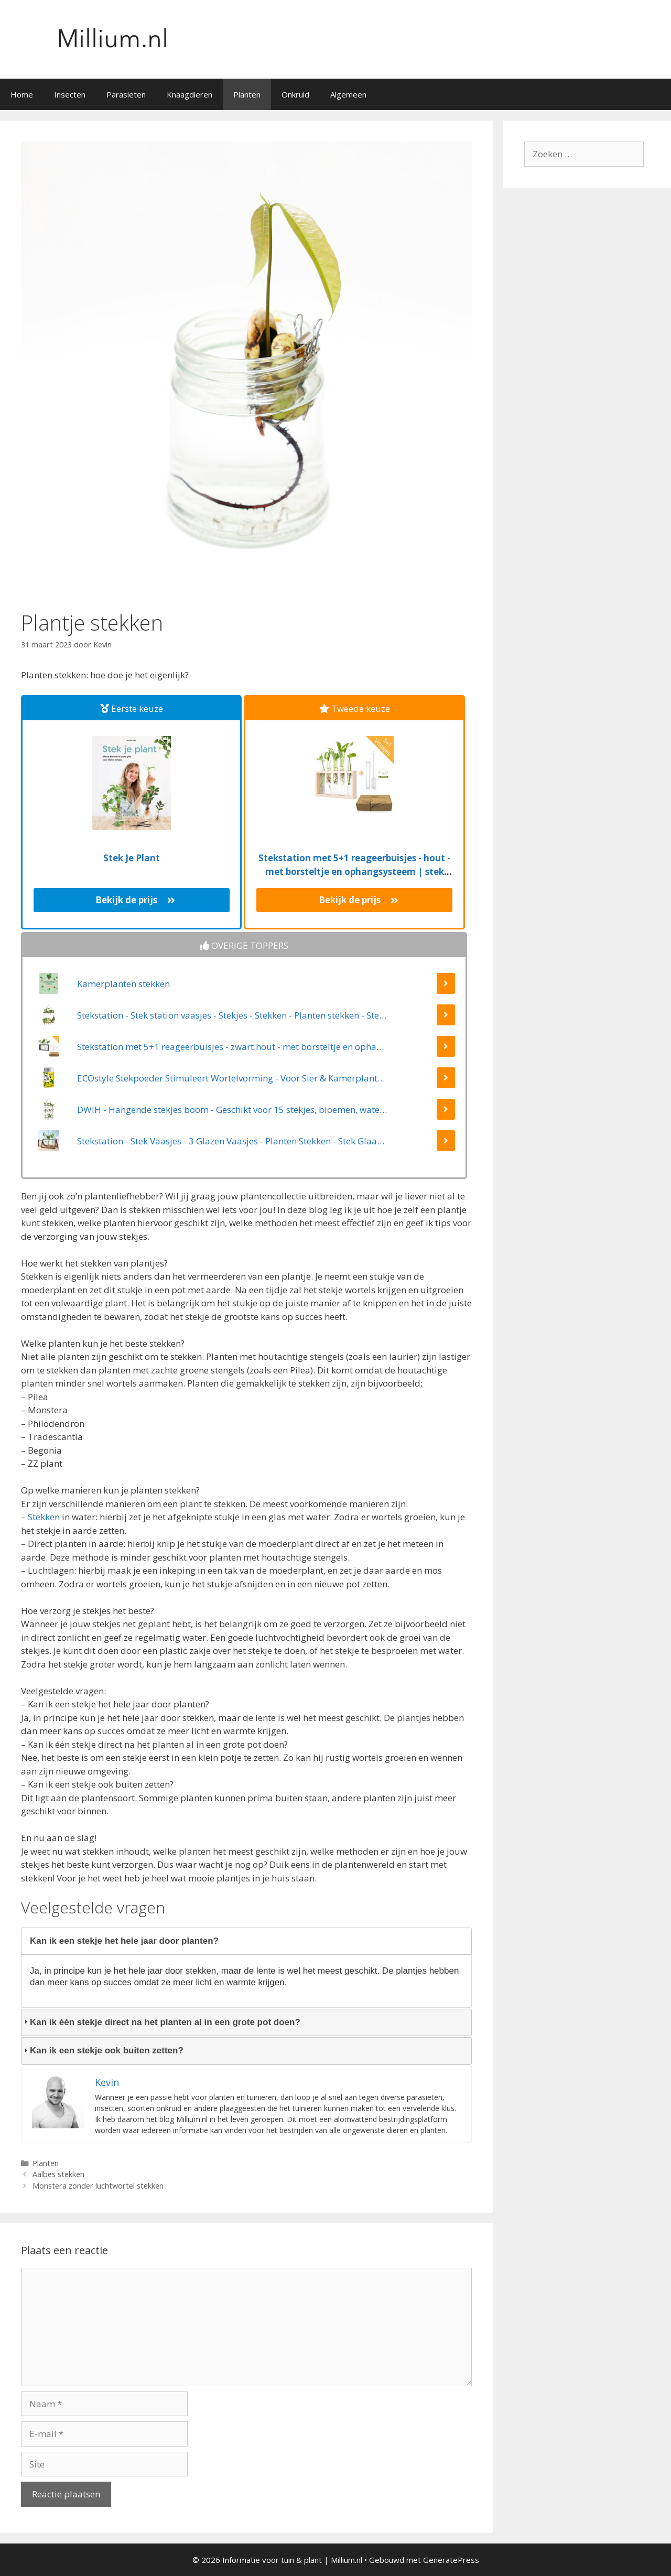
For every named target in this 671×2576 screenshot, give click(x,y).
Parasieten (126, 94)
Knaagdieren (189, 94)
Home (21, 94)
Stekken (44, 1517)
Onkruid (295, 94)
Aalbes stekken (58, 2174)
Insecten (69, 94)
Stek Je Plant (131, 858)
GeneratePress (451, 2560)
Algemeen (348, 94)
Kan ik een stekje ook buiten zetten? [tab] (102, 2050)
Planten (247, 94)
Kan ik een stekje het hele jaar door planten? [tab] (120, 1941)
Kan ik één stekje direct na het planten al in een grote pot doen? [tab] (160, 2022)
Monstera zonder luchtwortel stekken (98, 2186)
